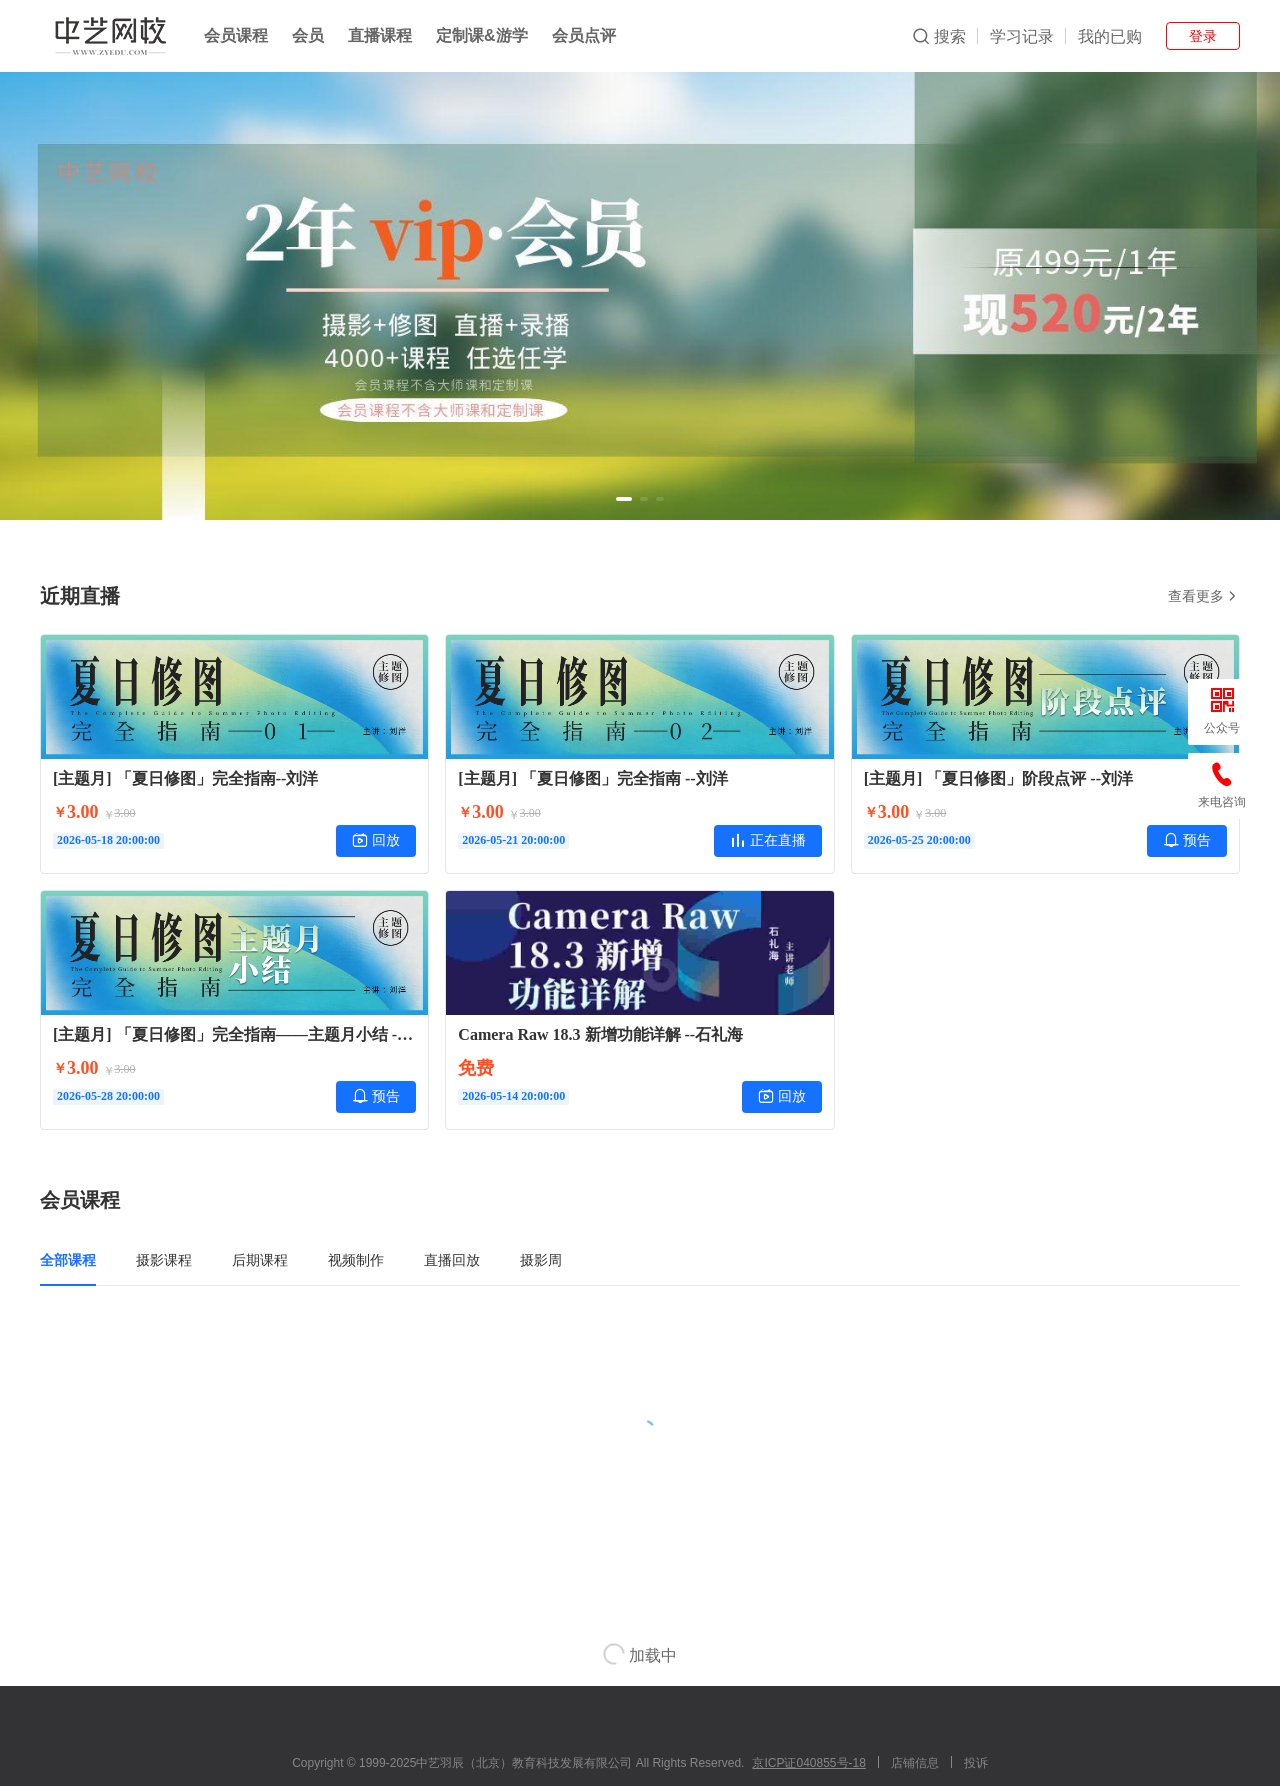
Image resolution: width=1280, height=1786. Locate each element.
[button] (624, 499)
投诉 (976, 1763)
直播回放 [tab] (452, 1260)
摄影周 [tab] (541, 1260)
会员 (308, 35)
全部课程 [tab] (68, 1260)
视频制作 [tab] (356, 1260)
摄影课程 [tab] (164, 1260)
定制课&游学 (482, 35)
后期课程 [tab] (260, 1260)
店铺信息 (915, 1763)
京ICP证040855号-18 (808, 1763)
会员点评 (584, 35)
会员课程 (236, 35)
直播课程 (380, 35)
